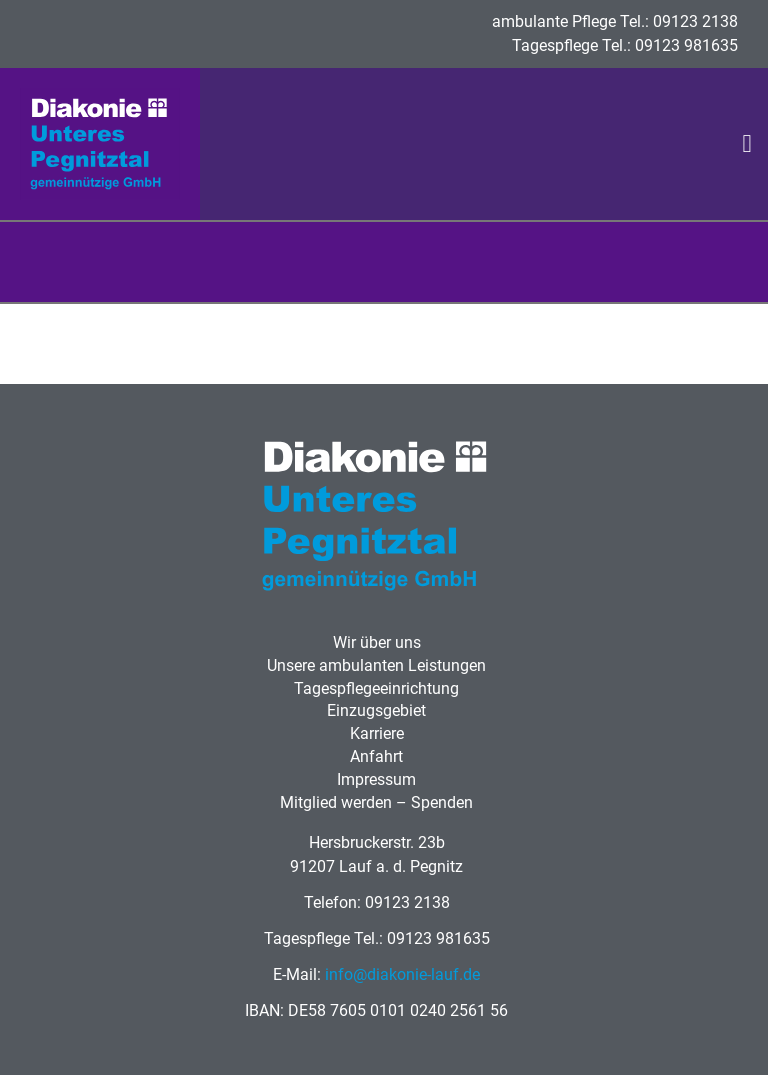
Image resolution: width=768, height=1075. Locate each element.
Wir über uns (377, 642)
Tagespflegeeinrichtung (376, 688)
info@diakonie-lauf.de (402, 974)
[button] (747, 144)
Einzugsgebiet (376, 710)
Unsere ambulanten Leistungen (376, 665)
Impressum (376, 779)
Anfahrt (376, 756)
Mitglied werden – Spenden (376, 802)
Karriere (377, 733)
